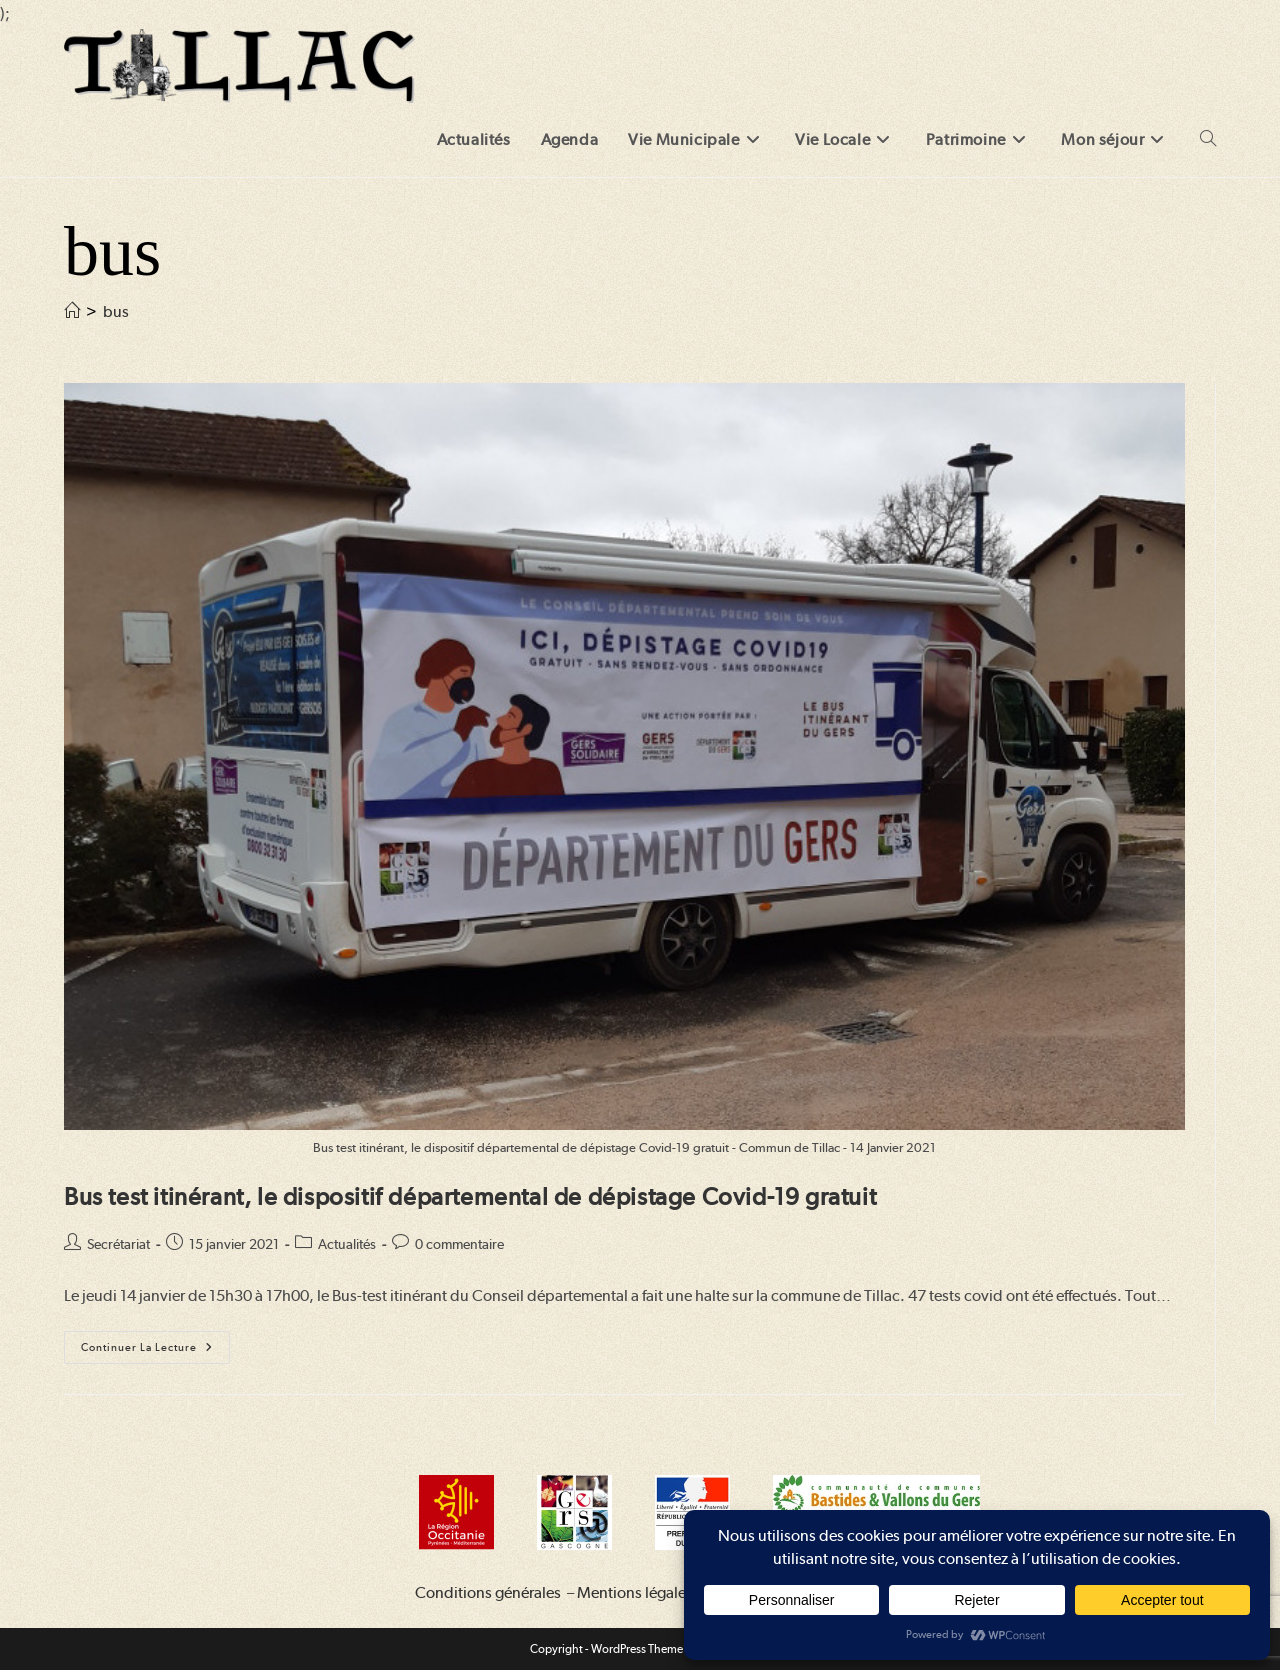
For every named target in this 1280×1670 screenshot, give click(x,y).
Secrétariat (118, 1244)
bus (116, 311)
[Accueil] (72, 311)
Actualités (347, 1244)
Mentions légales (635, 1592)
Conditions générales (488, 1592)
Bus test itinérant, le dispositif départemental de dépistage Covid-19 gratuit (470, 1196)
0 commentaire (459, 1244)
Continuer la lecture (155, 1352)
